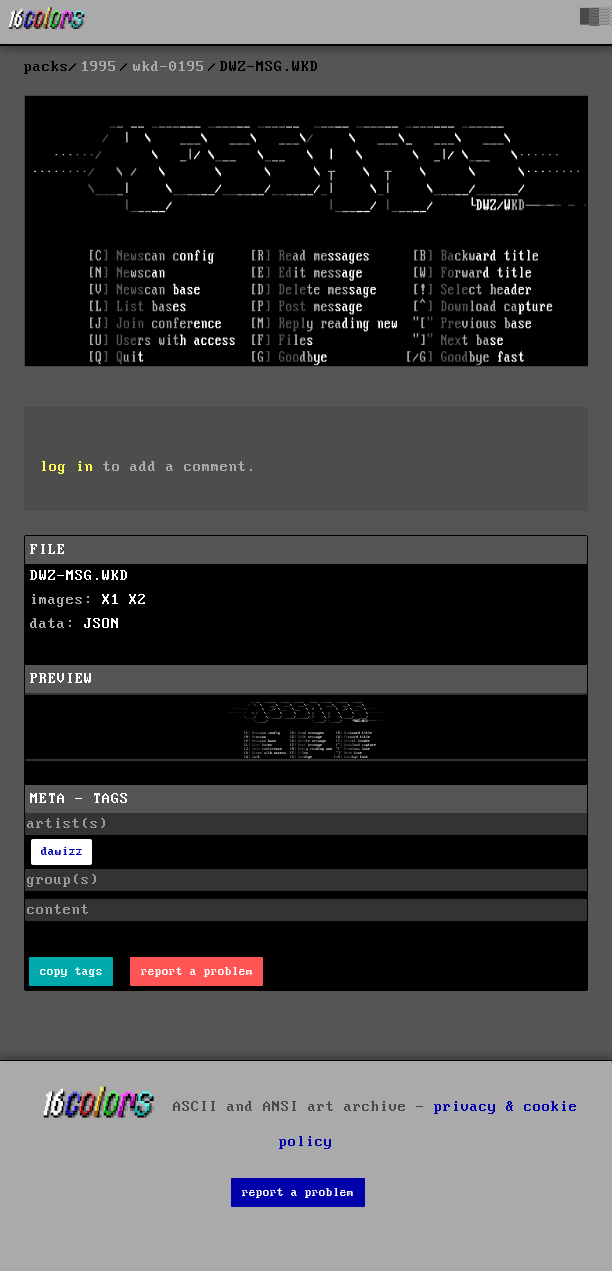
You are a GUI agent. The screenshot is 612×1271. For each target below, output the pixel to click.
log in (67, 467)
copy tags (71, 971)
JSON (102, 624)
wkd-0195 (169, 67)
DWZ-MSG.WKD (79, 576)
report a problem (197, 971)
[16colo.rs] (47, 22)
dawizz (62, 851)
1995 (99, 67)
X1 (111, 600)
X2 (138, 600)
